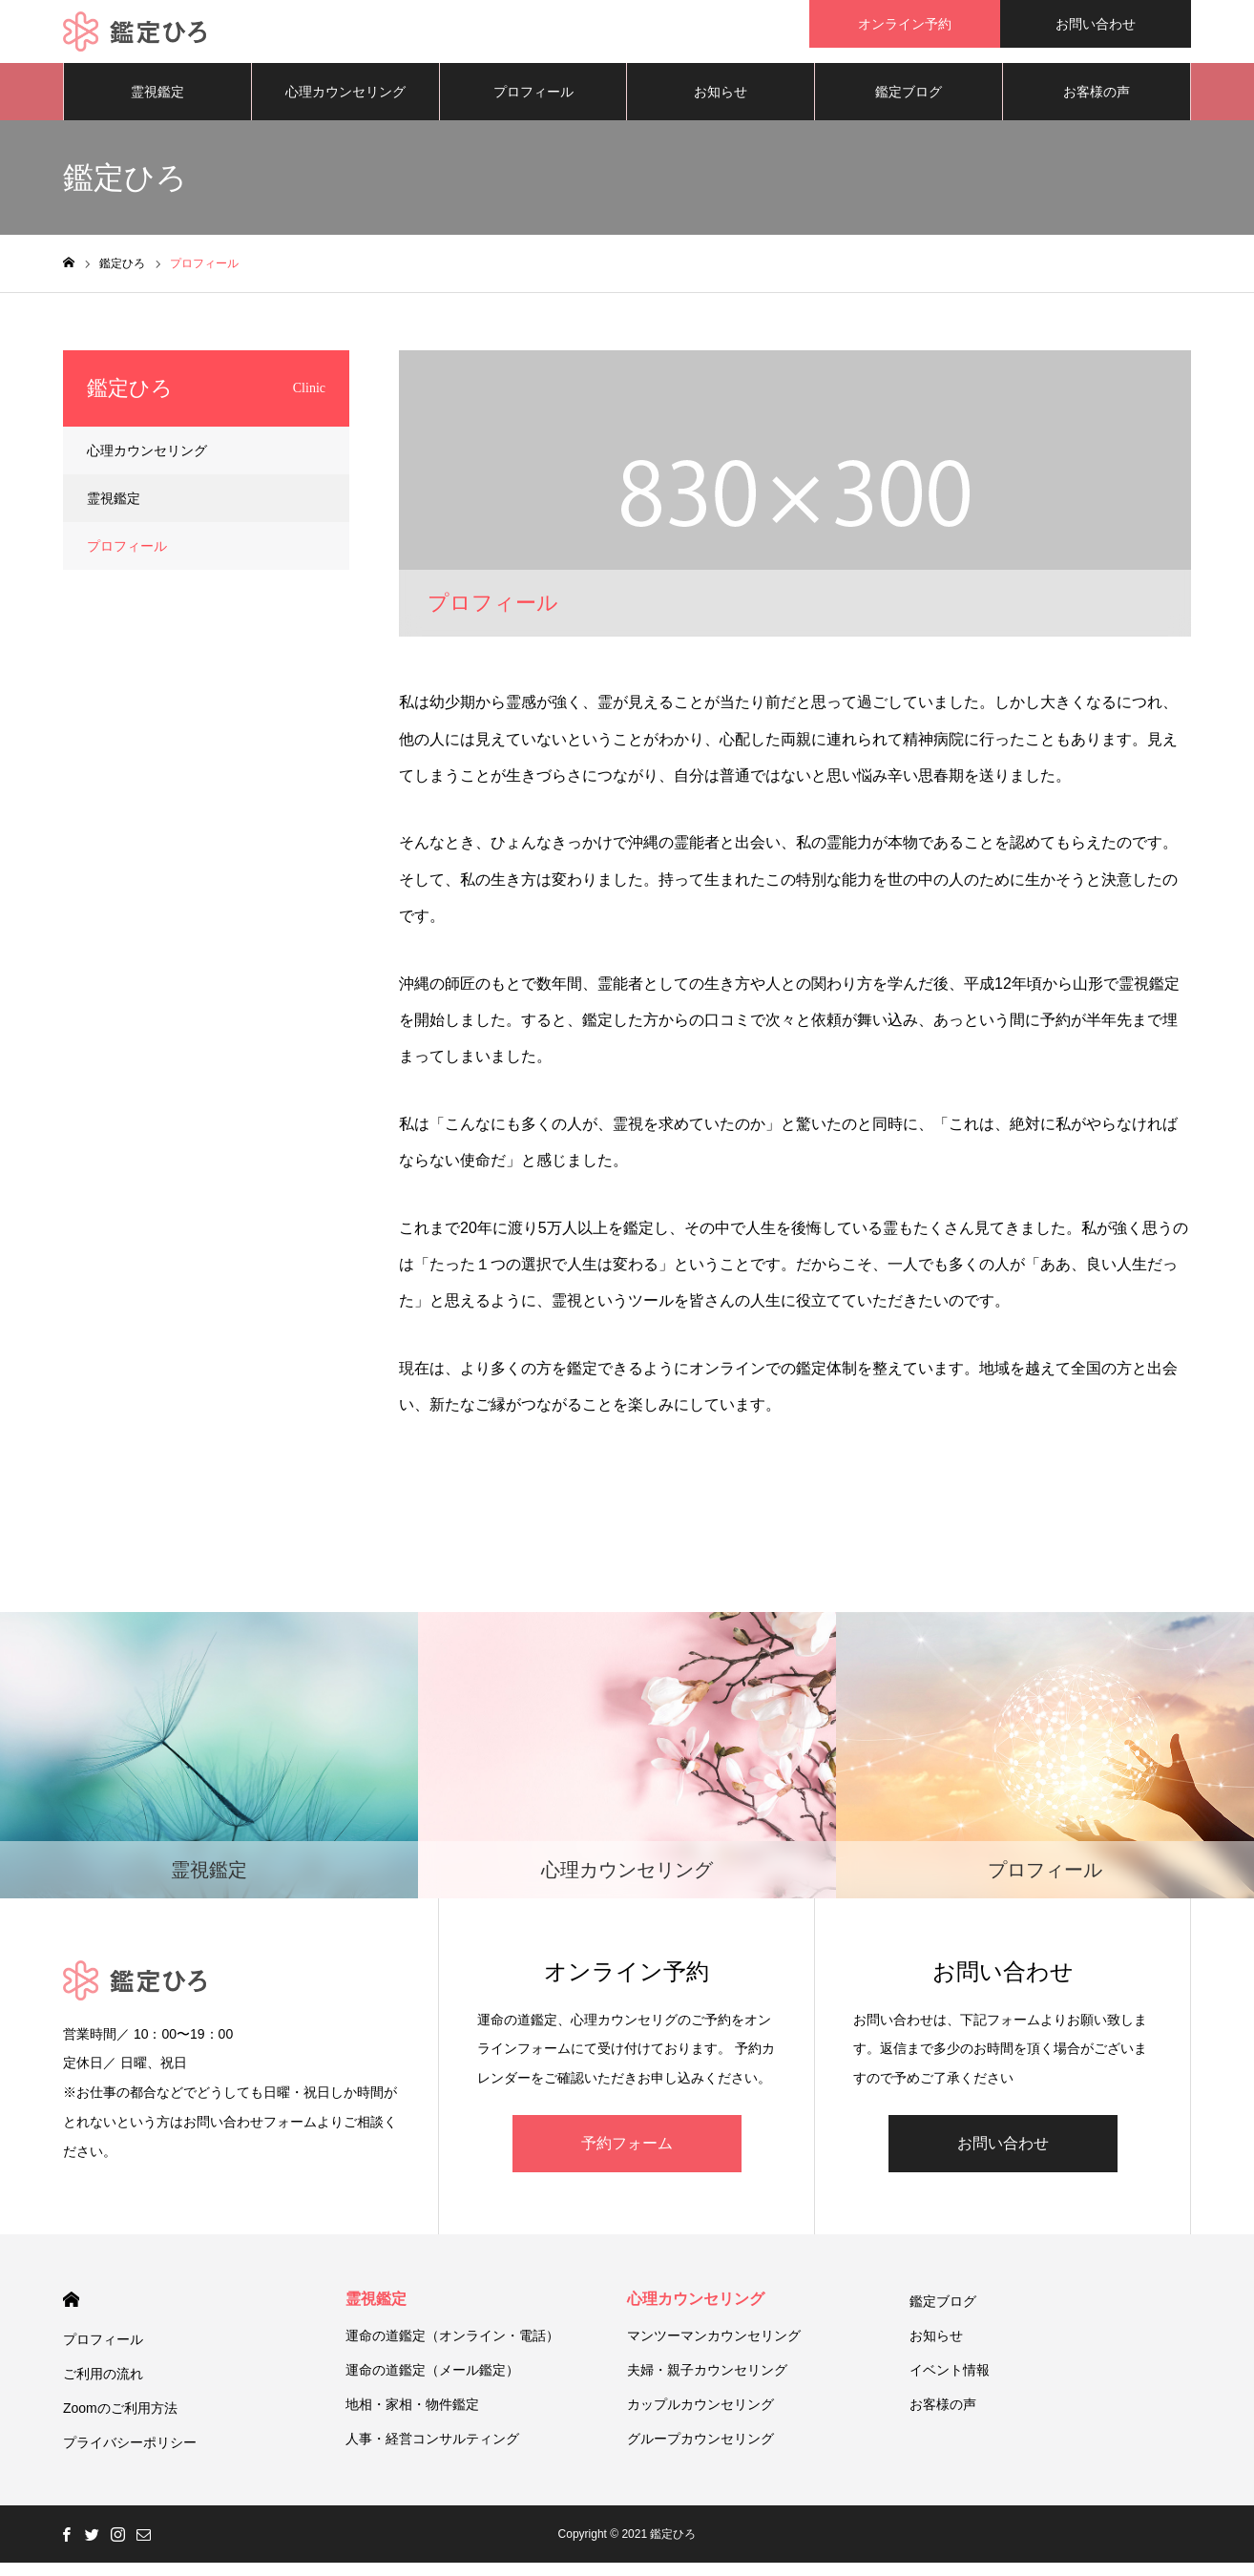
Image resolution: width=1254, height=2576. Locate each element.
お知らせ (720, 105)
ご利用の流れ (103, 2387)
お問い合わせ (1095, 23)
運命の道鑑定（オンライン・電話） (452, 2348)
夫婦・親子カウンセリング (707, 2383)
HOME (71, 2313)
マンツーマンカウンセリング (714, 2348)
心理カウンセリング (345, 105)
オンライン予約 (904, 23)
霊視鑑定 (157, 105)
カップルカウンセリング (700, 2417)
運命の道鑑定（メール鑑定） (432, 2383)
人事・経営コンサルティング (432, 2452)
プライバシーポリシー (130, 2455)
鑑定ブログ (908, 105)
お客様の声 (1096, 105)
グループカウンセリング (700, 2452)
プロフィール (533, 105)
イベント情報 (949, 2383)
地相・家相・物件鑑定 (412, 2417)
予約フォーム (627, 2156)
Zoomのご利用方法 (120, 2421)
